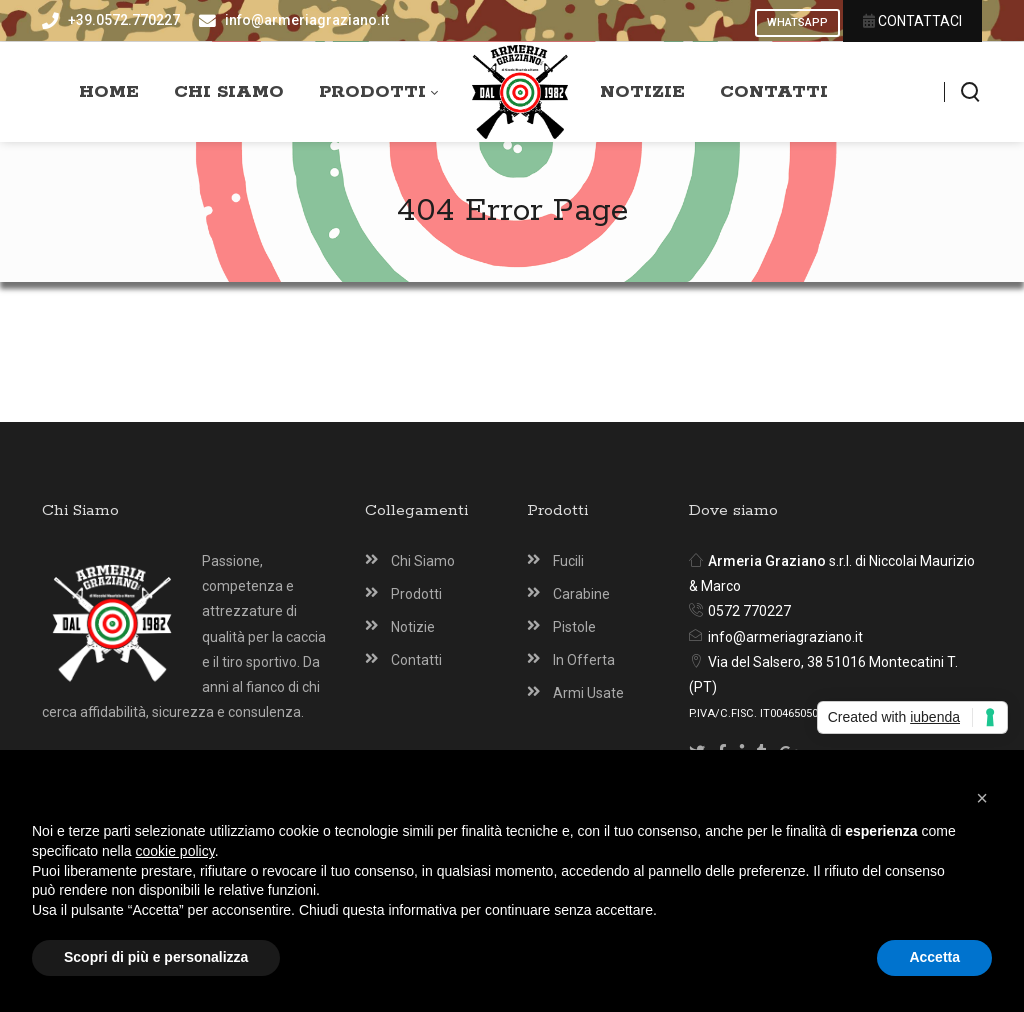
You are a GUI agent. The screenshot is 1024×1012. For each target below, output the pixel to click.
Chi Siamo (423, 561)
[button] (982, 798)
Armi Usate (588, 693)
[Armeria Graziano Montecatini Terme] (520, 92)
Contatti (416, 660)
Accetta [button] (934, 957)
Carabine (581, 594)
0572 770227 (749, 611)
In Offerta (584, 660)
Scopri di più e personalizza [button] (156, 957)
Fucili (568, 561)
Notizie (413, 627)
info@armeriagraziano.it (785, 637)
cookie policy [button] (175, 851)
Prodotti (416, 594)
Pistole (574, 627)
